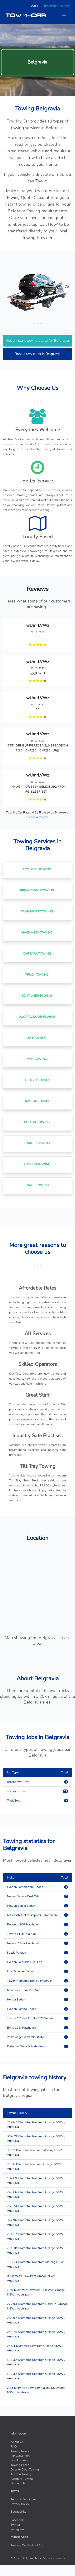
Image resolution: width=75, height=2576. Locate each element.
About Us (17, 2442)
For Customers (20, 2456)
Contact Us (18, 2483)
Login (34, 6)
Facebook (17, 2520)
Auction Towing (21, 2474)
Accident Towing (22, 2479)
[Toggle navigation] (64, 15)
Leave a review (37, 817)
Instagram (17, 2529)
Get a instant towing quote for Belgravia (37, 340)
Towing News (20, 2451)
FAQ (14, 2446)
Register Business (56, 6)
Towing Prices (20, 2465)
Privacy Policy (20, 2504)
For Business (19, 2460)
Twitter (15, 2525)
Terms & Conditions (23, 2499)
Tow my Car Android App (27, 2545)
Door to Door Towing (25, 2469)
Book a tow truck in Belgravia (37, 354)
